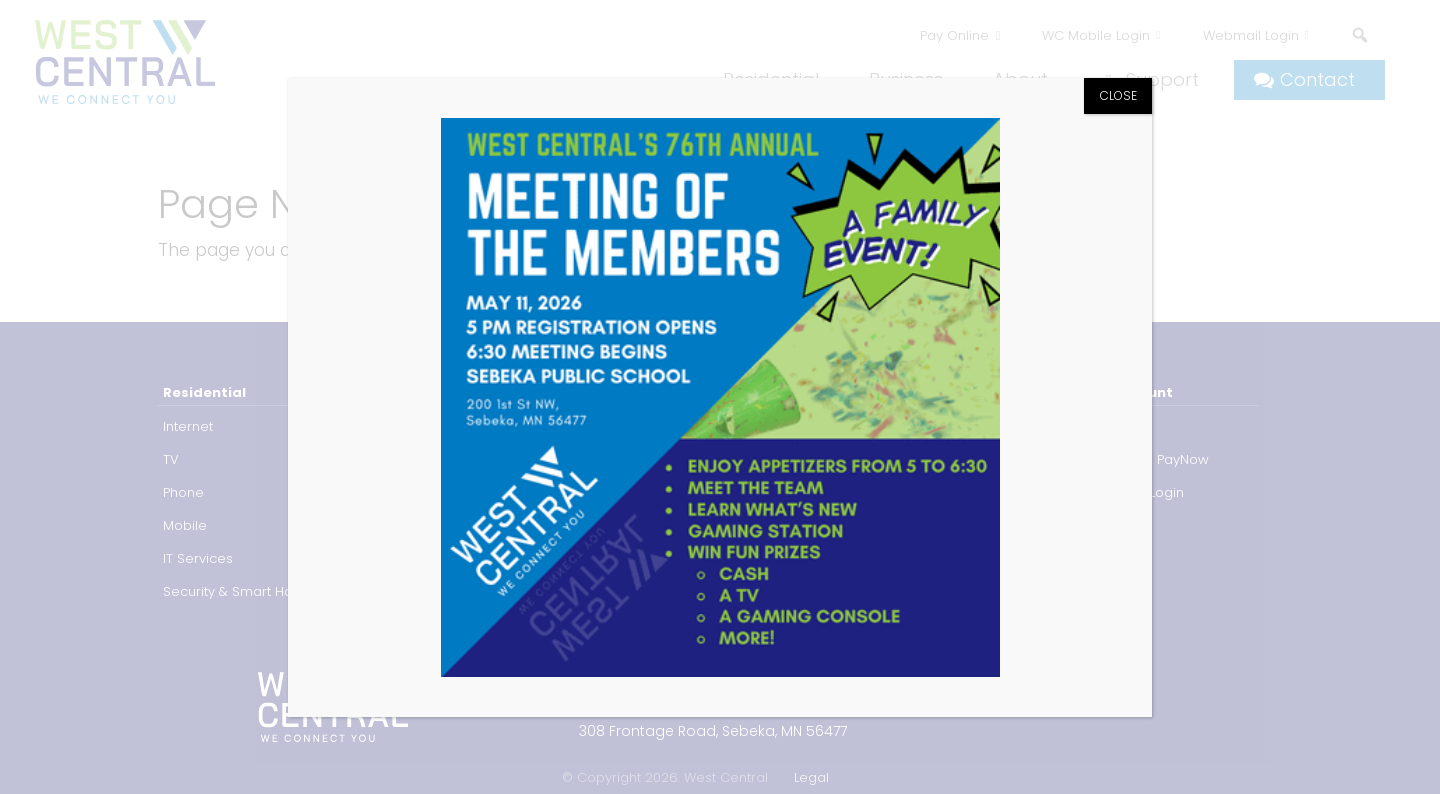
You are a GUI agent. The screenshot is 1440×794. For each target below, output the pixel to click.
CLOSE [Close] (1118, 95)
